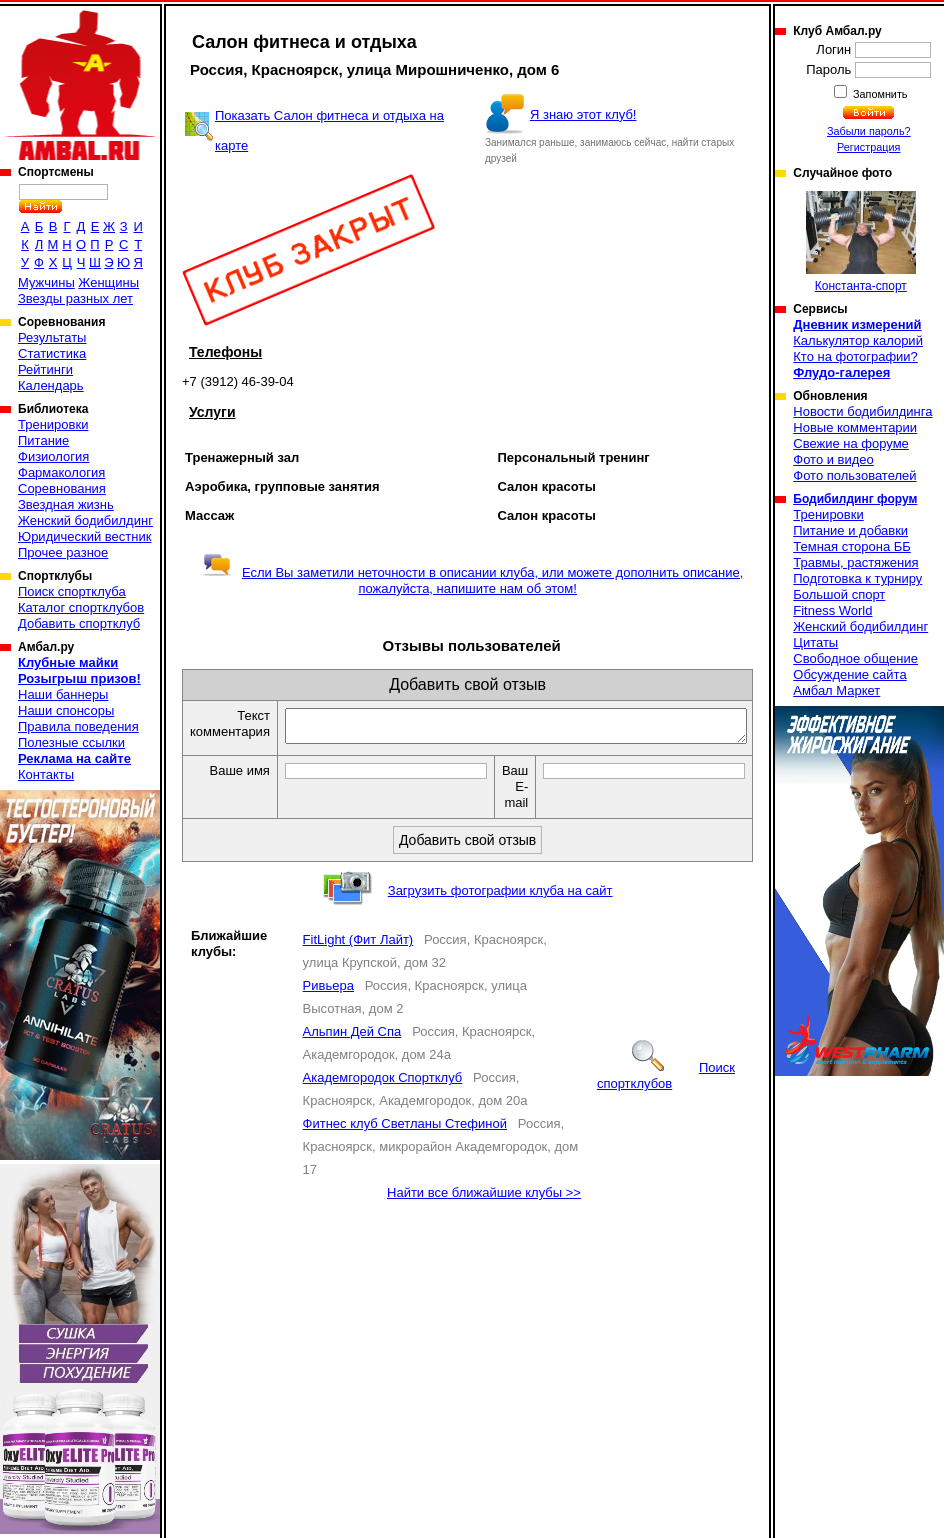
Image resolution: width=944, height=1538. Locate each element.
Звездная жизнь (66, 504)
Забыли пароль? (869, 131)
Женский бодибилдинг (85, 520)
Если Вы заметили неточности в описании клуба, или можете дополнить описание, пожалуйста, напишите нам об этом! (472, 580)
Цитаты (815, 642)
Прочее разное (63, 552)
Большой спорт (839, 594)
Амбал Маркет (836, 690)
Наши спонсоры (66, 710)
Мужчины (46, 282)
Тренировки (53, 424)
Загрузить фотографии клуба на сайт (500, 896)
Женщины (108, 282)
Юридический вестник (84, 536)
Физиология (53, 456)
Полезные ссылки (71, 742)
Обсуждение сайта (849, 674)
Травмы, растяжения (855, 562)
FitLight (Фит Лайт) (358, 945)
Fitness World (832, 610)
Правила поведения (78, 726)
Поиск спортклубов (666, 1081)
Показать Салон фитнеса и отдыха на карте (329, 130)
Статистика (52, 353)
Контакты (46, 774)
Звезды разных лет (75, 298)
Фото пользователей (854, 475)
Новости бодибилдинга (862, 411)
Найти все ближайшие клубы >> (484, 1198)
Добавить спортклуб (79, 623)
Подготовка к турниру (857, 578)
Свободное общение (855, 658)
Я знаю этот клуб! (583, 114)
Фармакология (61, 472)
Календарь (51, 385)
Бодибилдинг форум (855, 499)
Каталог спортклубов (81, 607)
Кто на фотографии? (855, 356)
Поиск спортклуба (72, 591)
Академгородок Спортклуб (383, 1083)
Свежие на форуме (851, 443)
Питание (43, 440)
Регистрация (868, 147)
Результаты (52, 337)
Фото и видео (833, 459)
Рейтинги (45, 369)
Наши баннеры (63, 694)
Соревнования (62, 488)
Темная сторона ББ (852, 546)
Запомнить (879, 94)
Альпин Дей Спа (352, 1037)
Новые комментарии (855, 427)
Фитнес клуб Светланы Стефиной (405, 1129)
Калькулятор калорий (858, 340)
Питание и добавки (850, 530)
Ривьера (328, 991)
